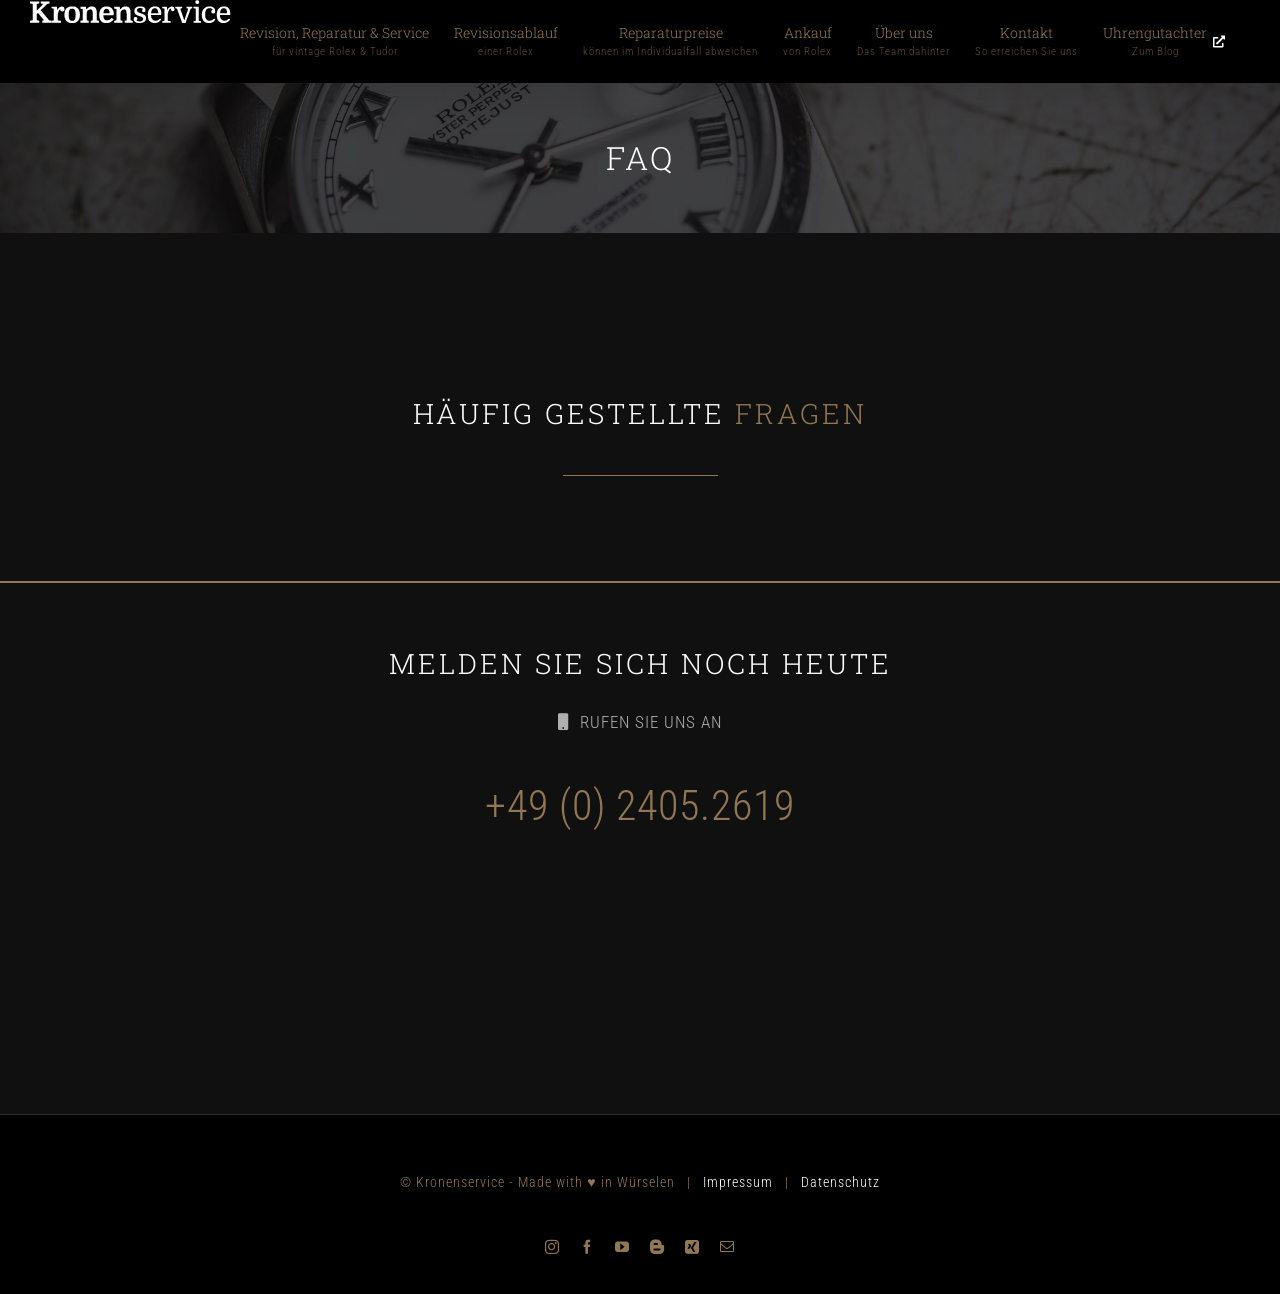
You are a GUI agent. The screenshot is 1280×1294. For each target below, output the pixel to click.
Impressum (738, 1182)
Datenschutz (840, 1182)
